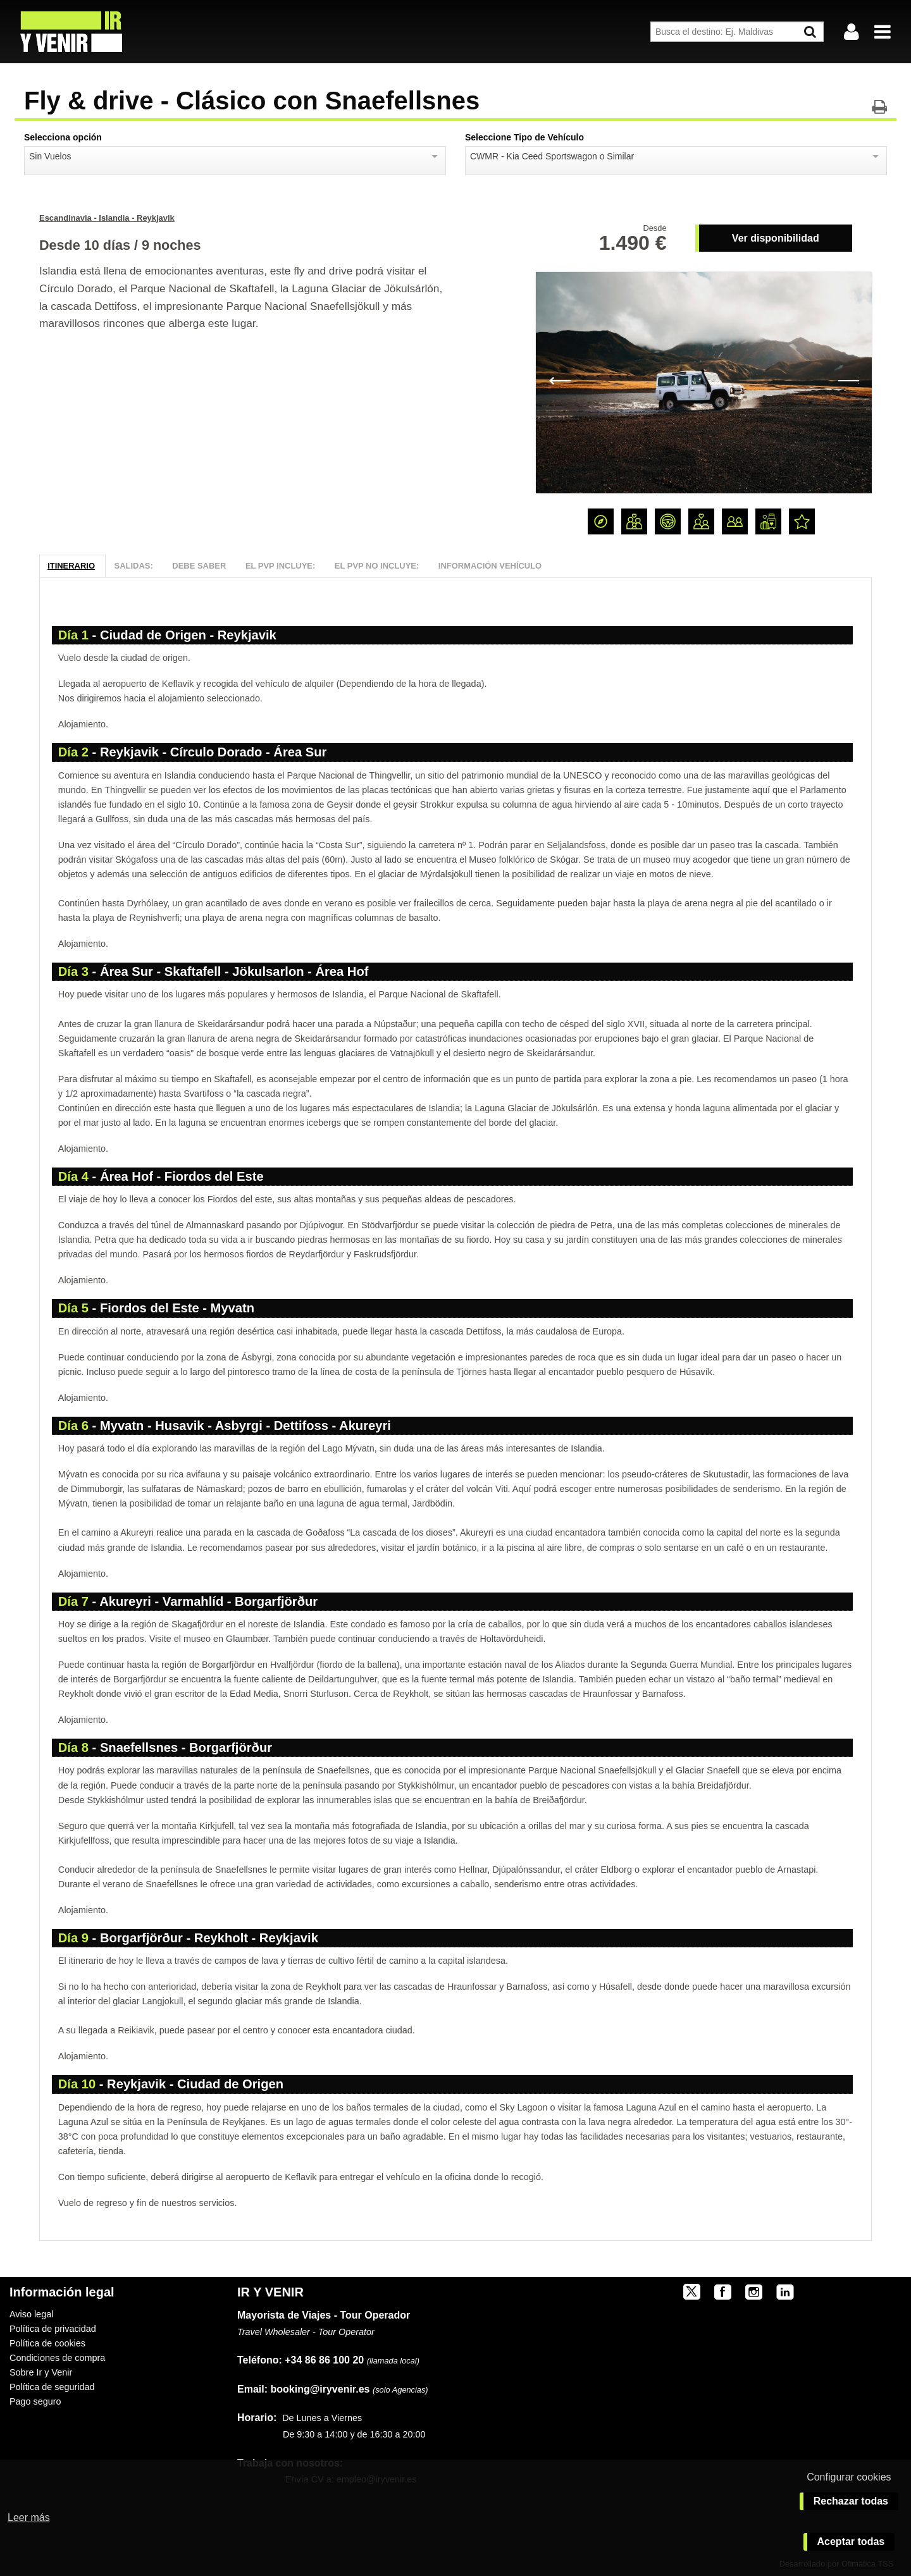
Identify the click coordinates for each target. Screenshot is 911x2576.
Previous (559, 379)
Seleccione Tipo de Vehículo (524, 137)
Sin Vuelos (50, 156)
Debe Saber (199, 565)
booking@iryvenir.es (303, 2389)
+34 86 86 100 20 (324, 2360)
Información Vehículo (490, 565)
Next (848, 379)
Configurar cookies (849, 2477)
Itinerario (71, 565)
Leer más (29, 2517)
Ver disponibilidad (775, 238)
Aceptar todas (851, 2541)
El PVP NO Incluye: (377, 565)
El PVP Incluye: (280, 565)
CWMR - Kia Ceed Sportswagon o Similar (552, 156)
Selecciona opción (63, 137)
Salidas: (134, 565)
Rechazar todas (851, 2501)
